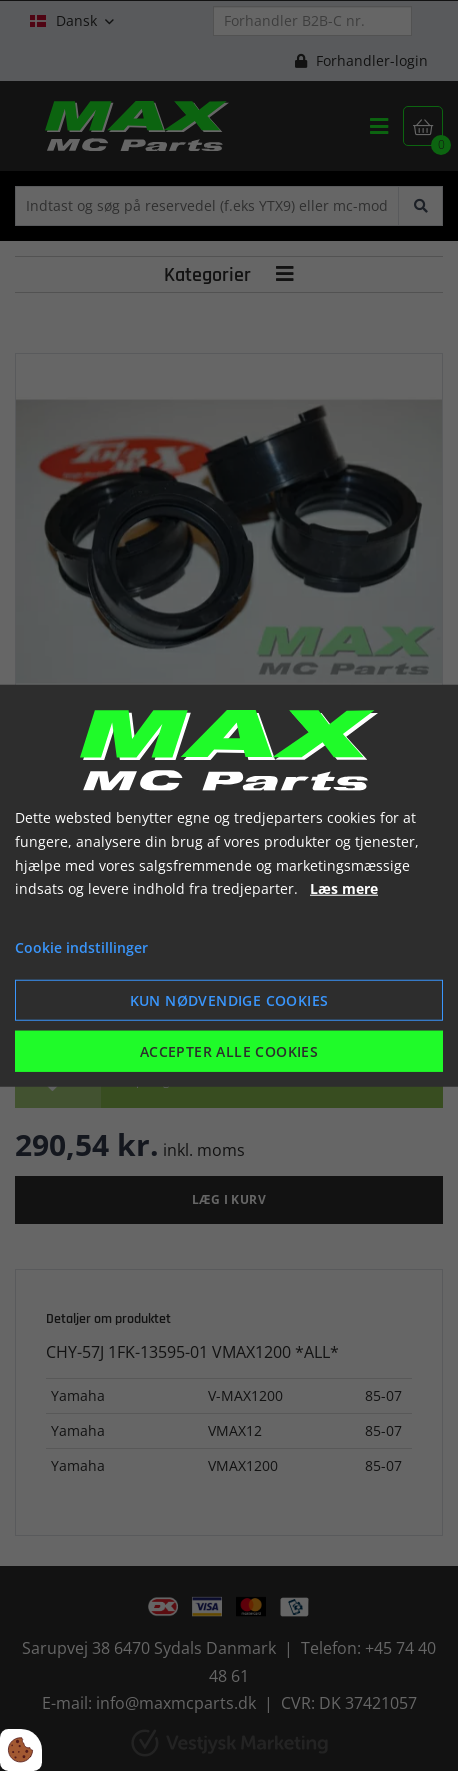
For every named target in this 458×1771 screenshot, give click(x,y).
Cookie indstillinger (81, 947)
